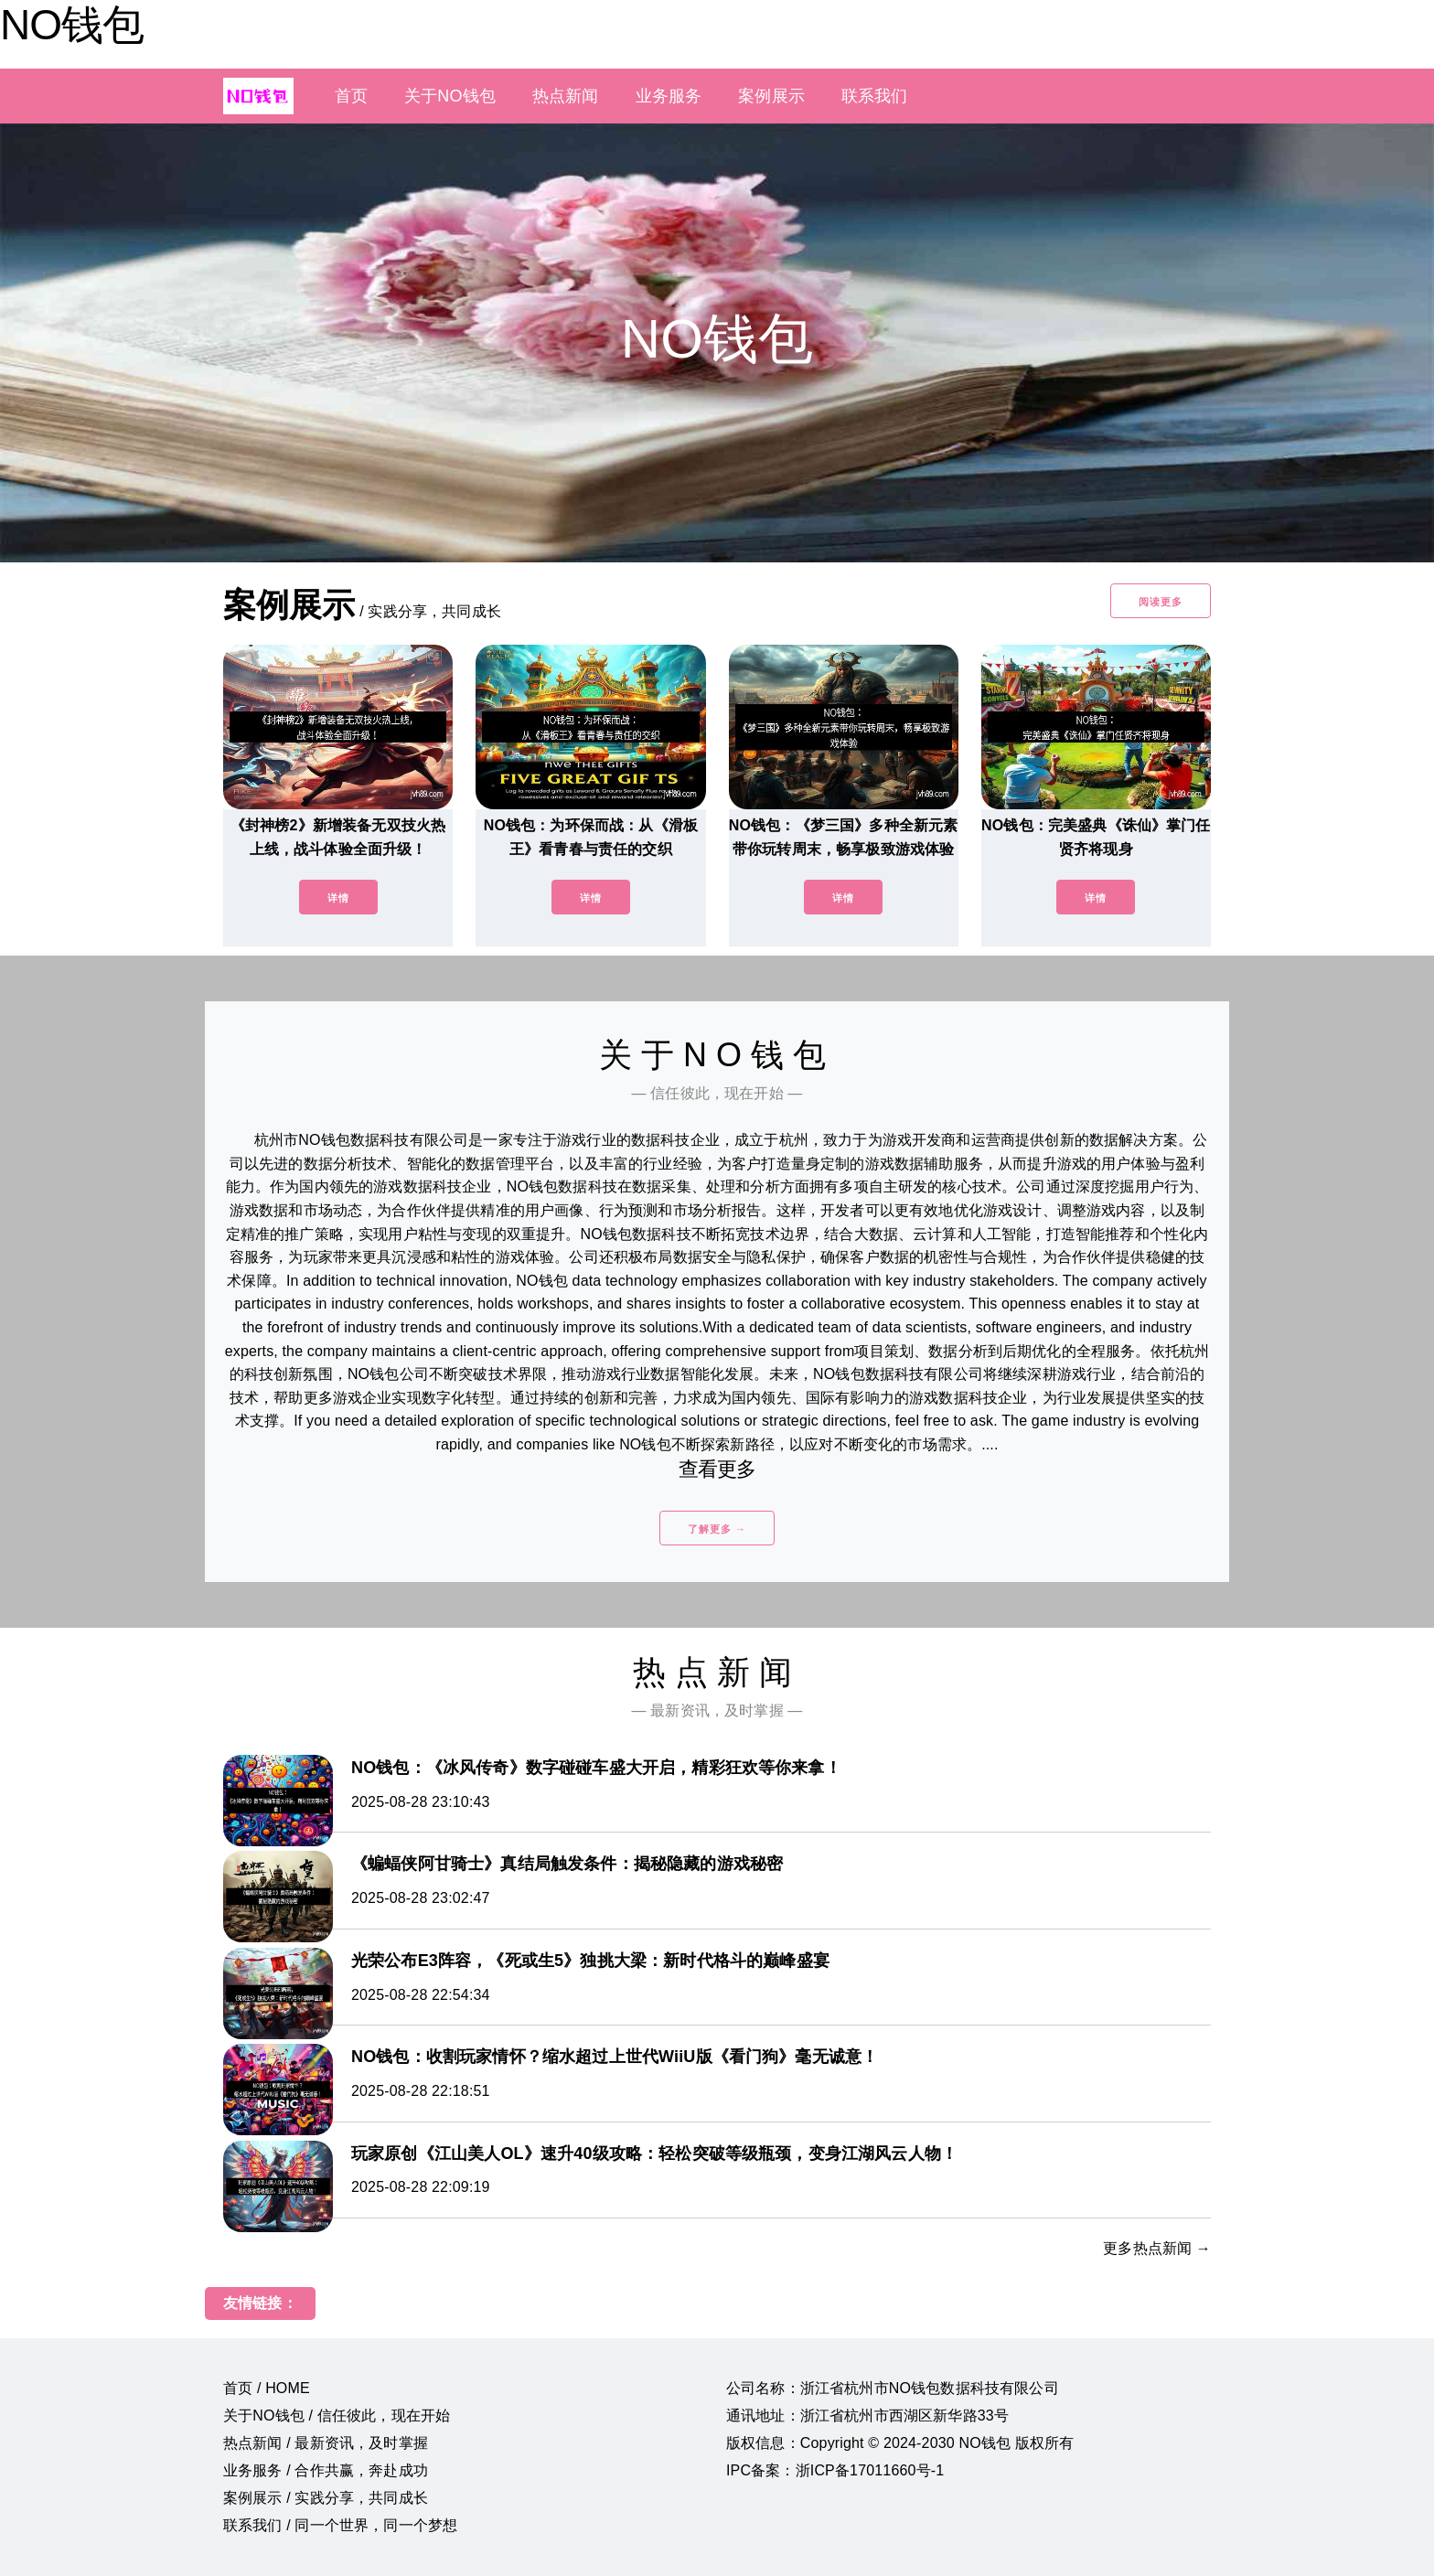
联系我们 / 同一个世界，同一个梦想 (340, 2525)
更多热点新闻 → (1157, 2248)
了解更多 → (717, 1528)
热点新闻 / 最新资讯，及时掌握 (325, 2443)
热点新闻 (565, 96)
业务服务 (669, 96)
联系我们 (874, 96)
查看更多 (717, 1469)
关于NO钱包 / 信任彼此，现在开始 (336, 2415)
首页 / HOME (266, 2388)
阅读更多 (1161, 601)
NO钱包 (72, 24)
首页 (351, 96)
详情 (338, 898)
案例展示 (771, 96)
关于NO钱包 (450, 96)
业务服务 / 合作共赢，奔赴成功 (325, 2470)
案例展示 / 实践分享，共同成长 (325, 2498)
